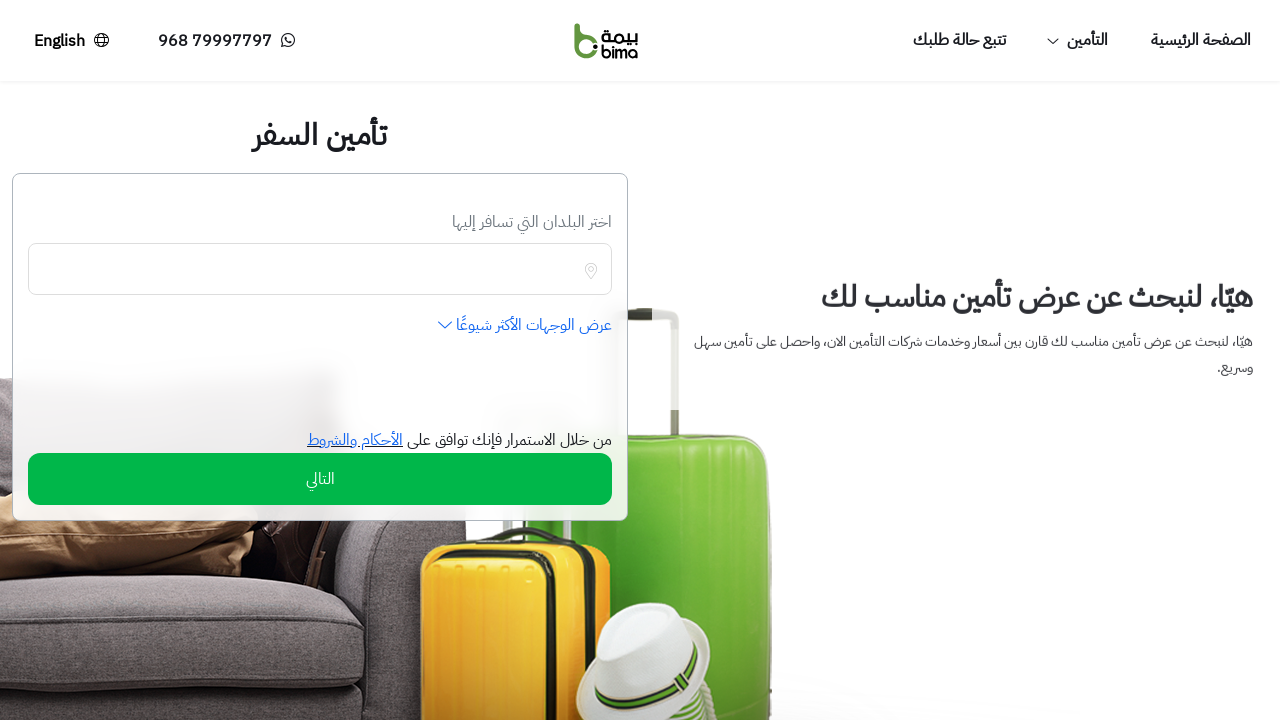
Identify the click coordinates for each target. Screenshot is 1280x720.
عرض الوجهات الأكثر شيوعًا (525, 325)
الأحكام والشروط (355, 440)
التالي (320, 479)
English (74, 40)
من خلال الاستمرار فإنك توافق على (507, 440)
